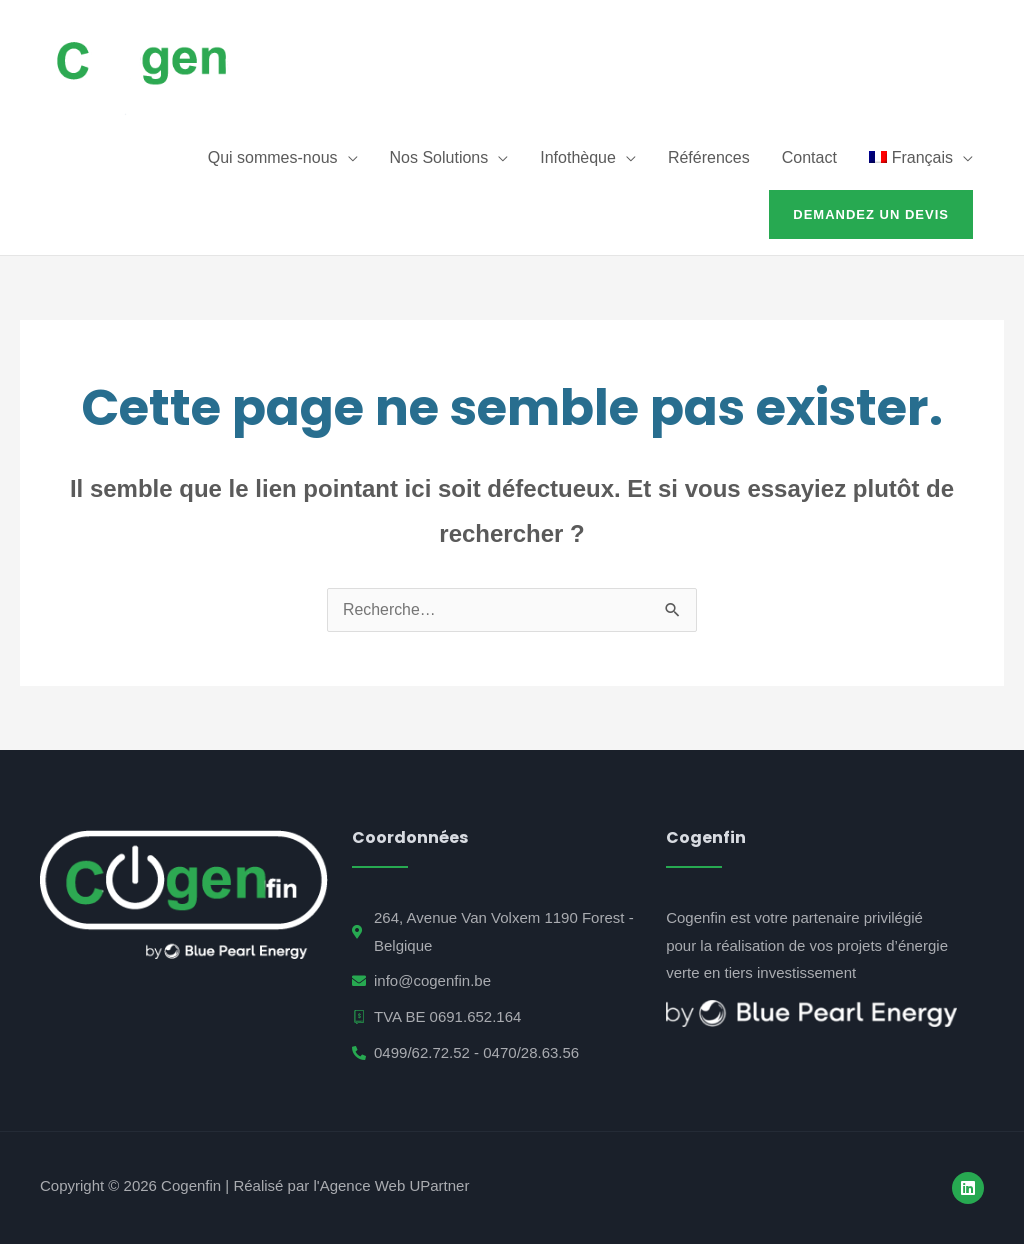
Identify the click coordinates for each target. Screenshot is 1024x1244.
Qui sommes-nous (273, 157)
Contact (809, 157)
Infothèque (578, 157)
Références (709, 157)
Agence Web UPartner (395, 1185)
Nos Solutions (439, 157)
